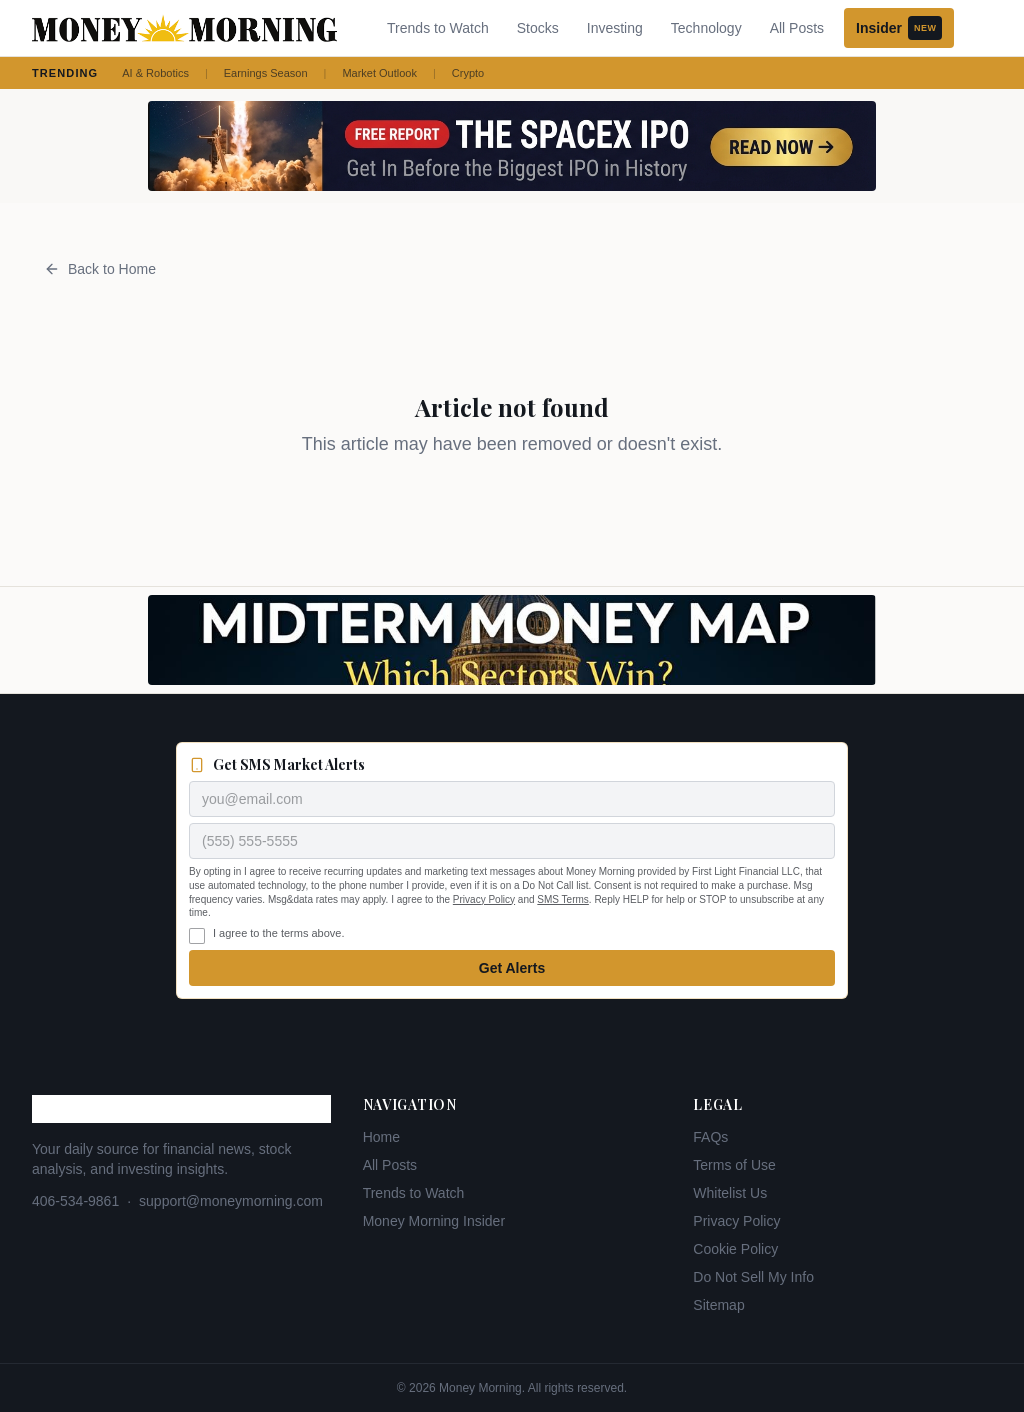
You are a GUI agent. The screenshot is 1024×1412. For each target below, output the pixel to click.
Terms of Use (734, 1165)
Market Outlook (379, 73)
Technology (706, 28)
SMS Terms (563, 899)
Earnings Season (266, 73)
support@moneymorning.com (231, 1201)
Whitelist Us (730, 1193)
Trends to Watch (438, 28)
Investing (615, 28)
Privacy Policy (484, 899)
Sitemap (718, 1305)
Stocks (538, 28)
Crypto (468, 73)
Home (381, 1137)
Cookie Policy (735, 1249)
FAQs (710, 1137)
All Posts (797, 28)
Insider (899, 28)
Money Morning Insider (434, 1221)
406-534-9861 (75, 1201)
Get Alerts (512, 968)
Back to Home (100, 269)
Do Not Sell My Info (753, 1277)
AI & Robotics (155, 73)
